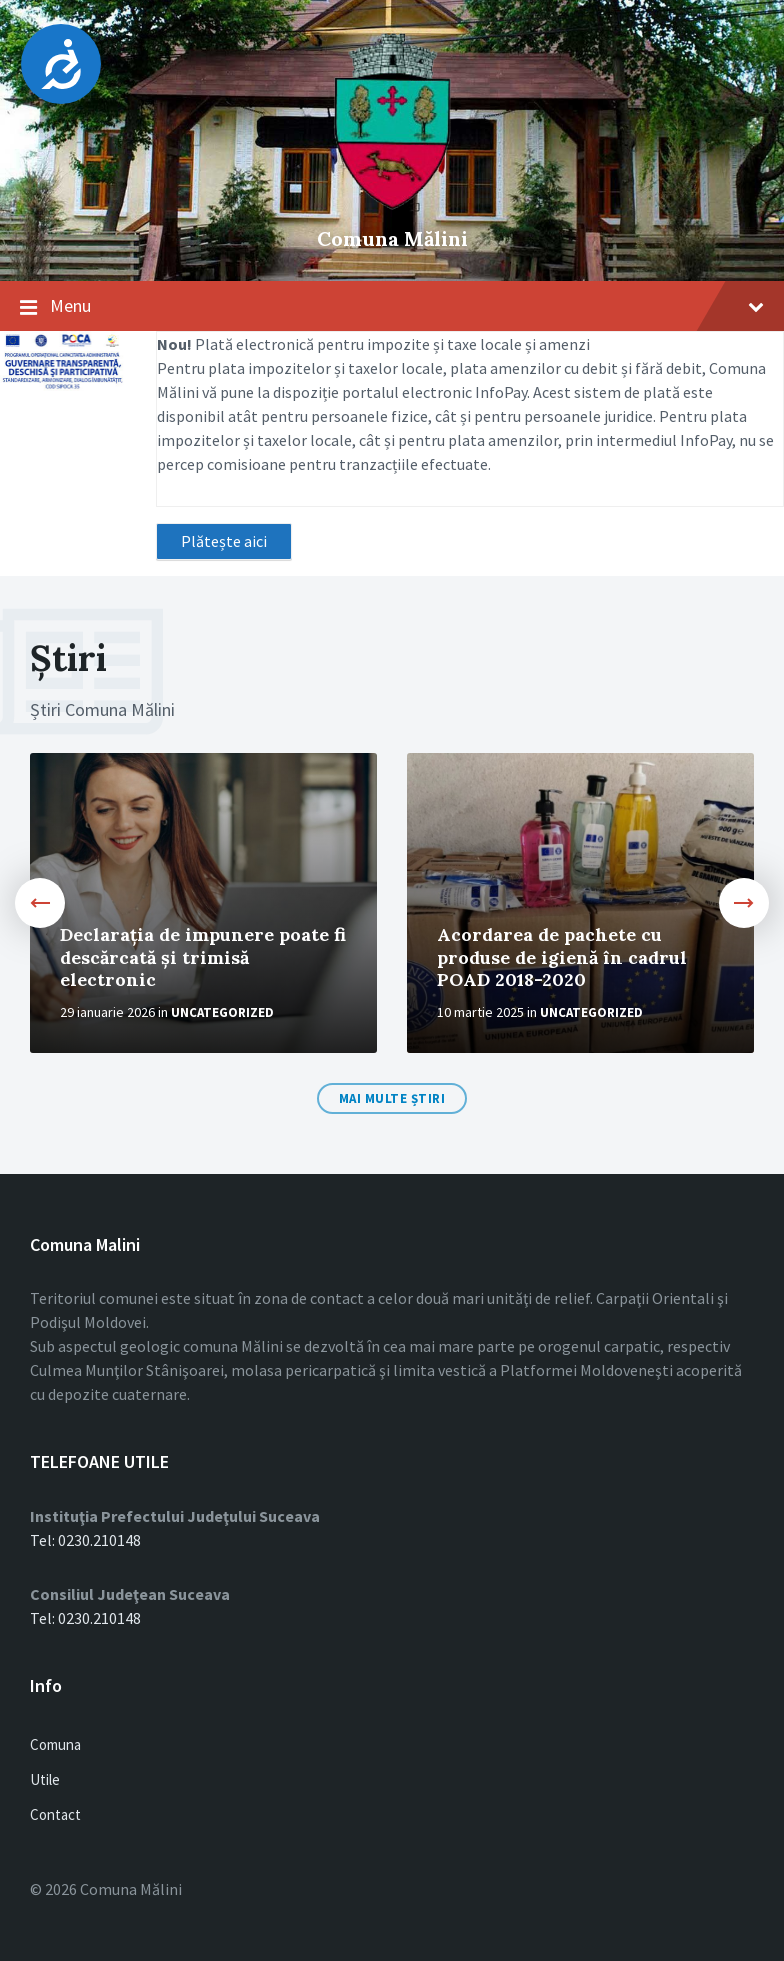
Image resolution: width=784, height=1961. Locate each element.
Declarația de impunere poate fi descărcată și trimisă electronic (203, 957)
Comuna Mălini (392, 238)
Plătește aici (224, 541)
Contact (55, 1814)
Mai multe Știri (392, 1098)
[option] (203, 903)
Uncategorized (222, 1012)
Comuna (55, 1744)
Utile (45, 1779)
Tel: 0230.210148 (85, 1540)
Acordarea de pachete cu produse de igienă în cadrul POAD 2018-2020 (562, 957)
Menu (407, 305)
